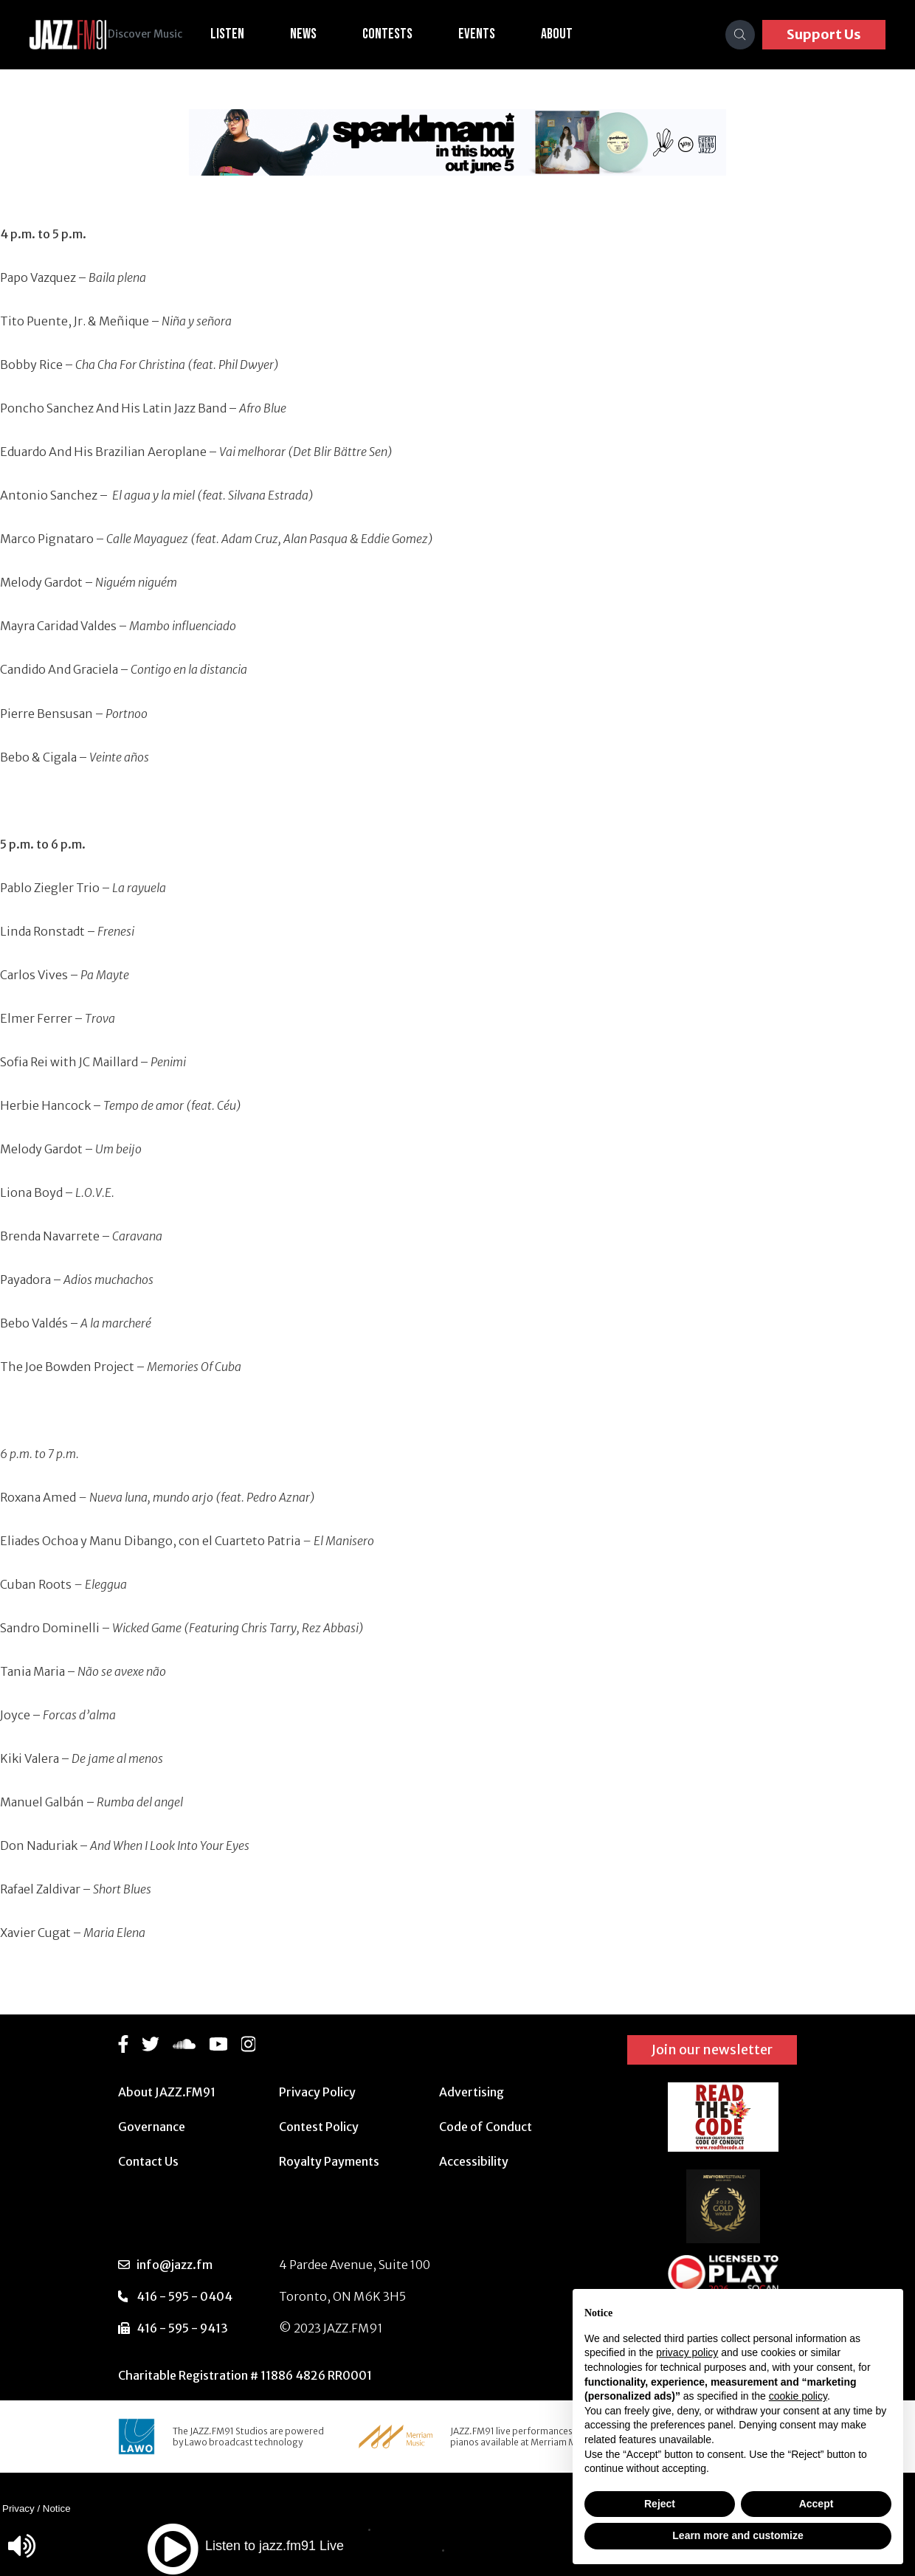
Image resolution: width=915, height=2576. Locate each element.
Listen (249, 34)
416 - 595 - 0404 (184, 2296)
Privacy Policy (317, 2092)
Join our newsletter (712, 2049)
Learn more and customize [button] (737, 2535)
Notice (57, 2508)
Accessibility (473, 2161)
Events (498, 34)
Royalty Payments (329, 2161)
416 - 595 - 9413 (182, 2328)
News (325, 34)
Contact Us (148, 2161)
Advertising (471, 2092)
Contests (409, 34)
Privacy (18, 2508)
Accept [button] (816, 2504)
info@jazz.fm (175, 2264)
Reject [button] (659, 2504)
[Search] (740, 34)
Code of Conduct (485, 2126)
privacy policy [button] (687, 2352)
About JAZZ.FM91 (166, 2092)
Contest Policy (319, 2126)
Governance (151, 2126)
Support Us (824, 34)
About (579, 34)
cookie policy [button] (798, 2396)
